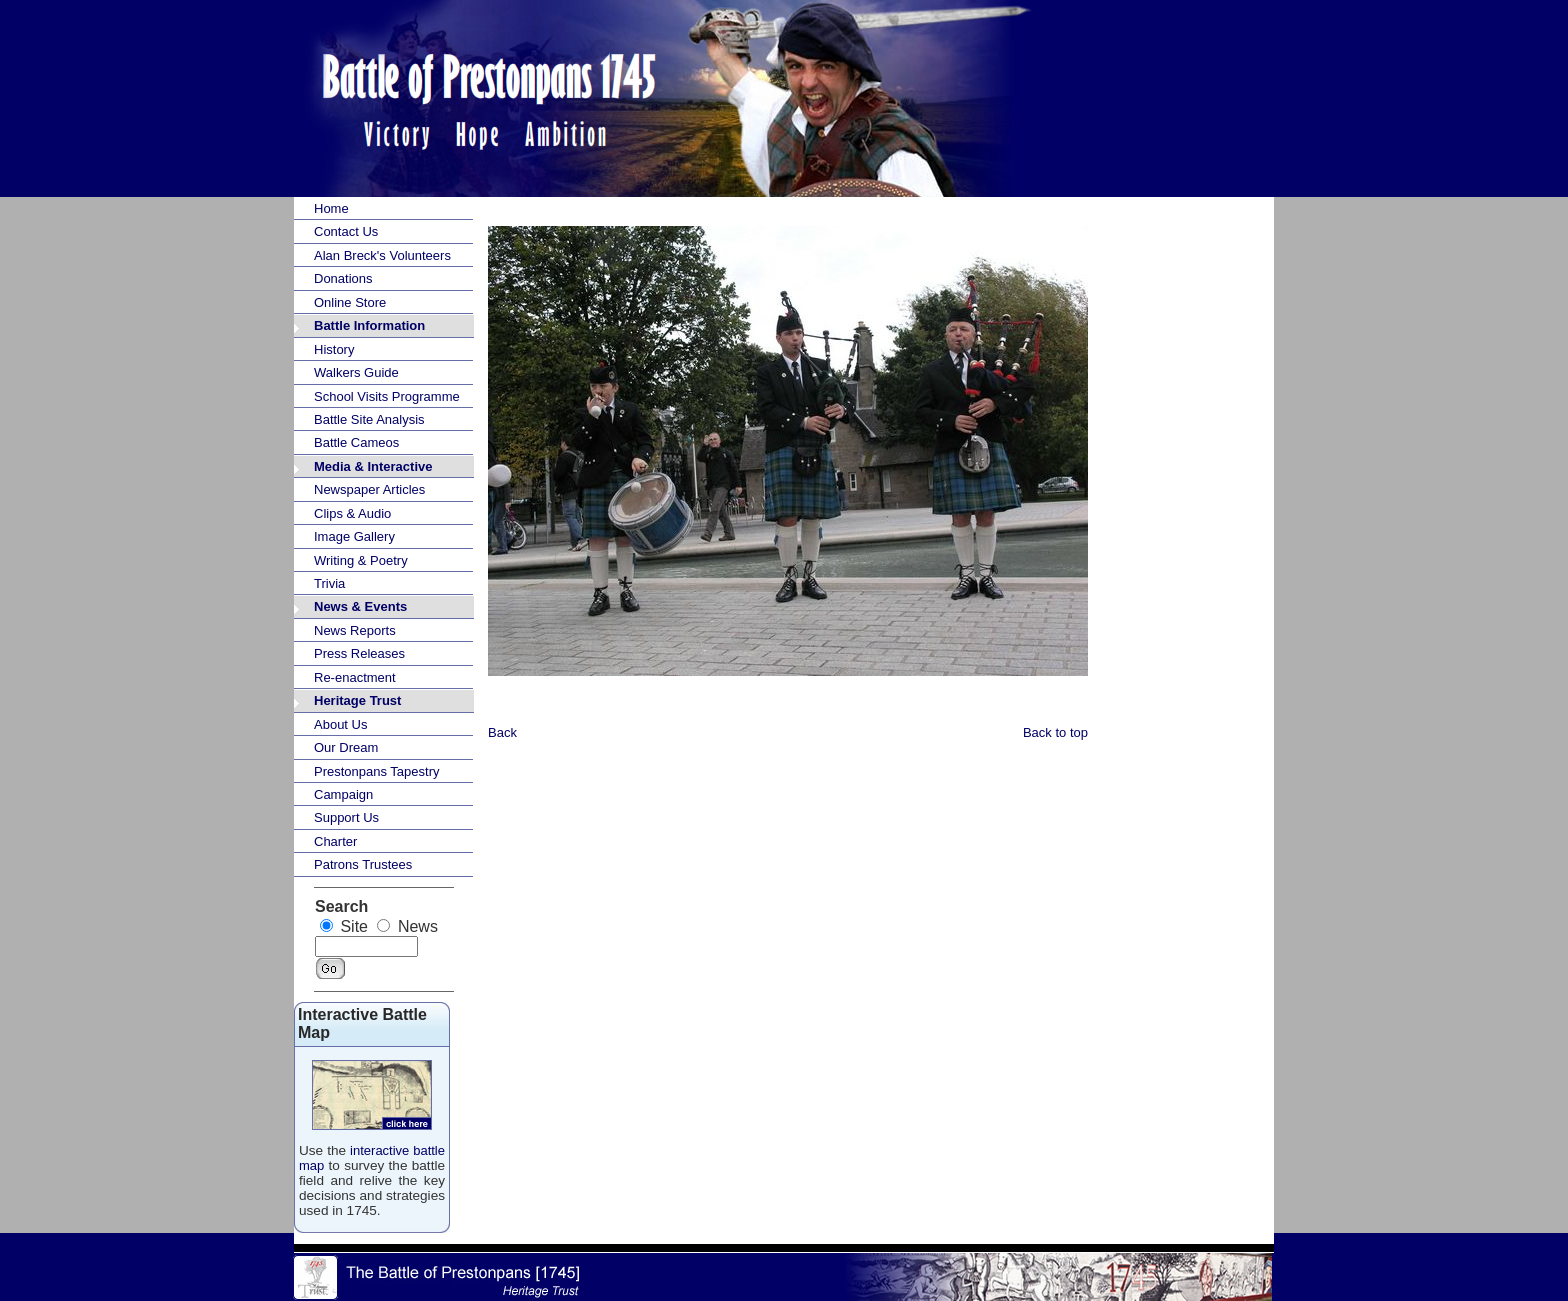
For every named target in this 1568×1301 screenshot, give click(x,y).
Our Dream (346, 747)
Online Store (350, 302)
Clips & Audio (352, 513)
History (334, 349)
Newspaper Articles (369, 489)
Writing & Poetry (361, 560)
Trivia (329, 583)
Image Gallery (354, 536)
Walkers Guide (356, 372)
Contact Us (346, 231)
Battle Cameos (356, 442)
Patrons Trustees (363, 864)
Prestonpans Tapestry (377, 771)
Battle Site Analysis (369, 419)
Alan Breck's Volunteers (382, 255)
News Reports (355, 630)
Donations (343, 278)
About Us (340, 724)
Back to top (1055, 732)
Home (331, 208)
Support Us (346, 817)
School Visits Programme (387, 396)
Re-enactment (355, 677)
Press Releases (359, 653)
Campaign (343, 794)
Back (502, 732)
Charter (335, 841)
